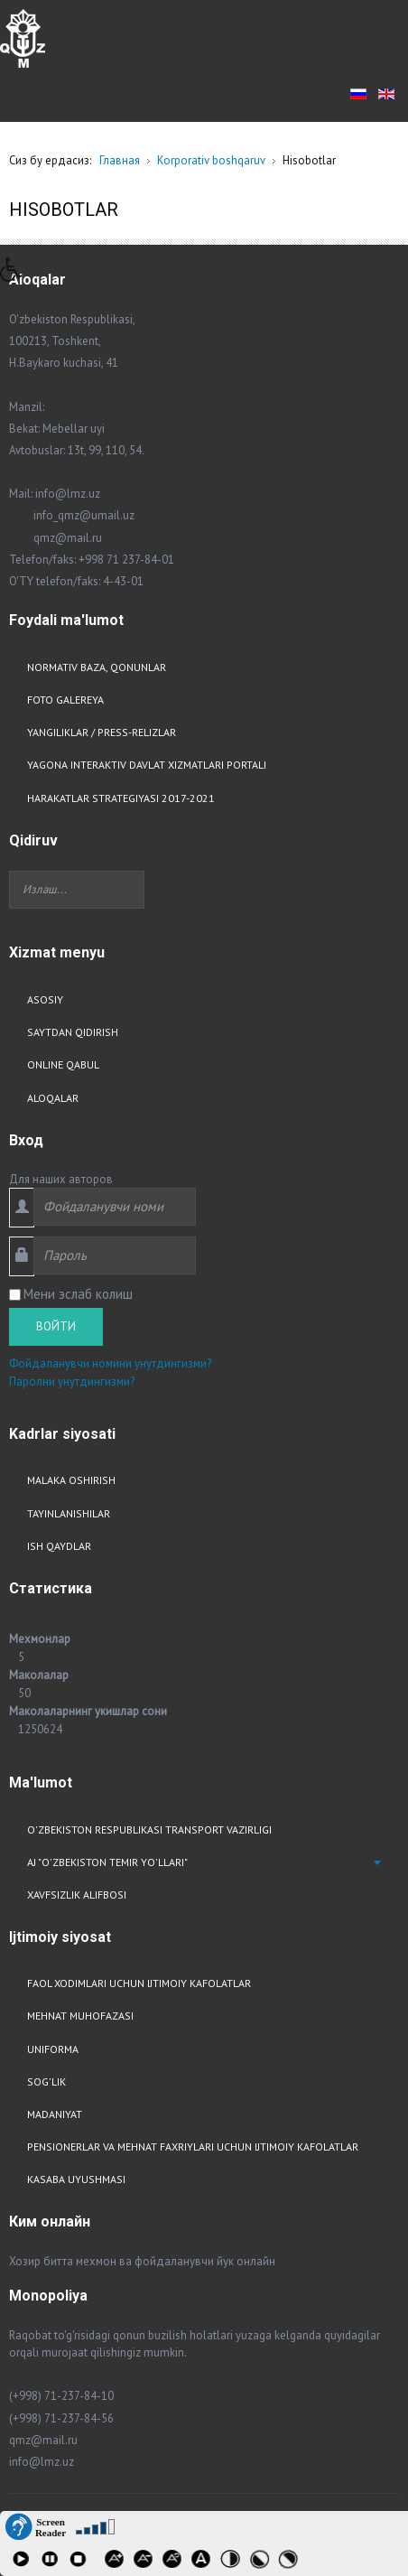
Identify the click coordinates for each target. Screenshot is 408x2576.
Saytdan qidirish (72, 1032)
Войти (56, 1326)
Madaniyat (54, 2114)
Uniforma (53, 2049)
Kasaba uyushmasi (76, 2179)
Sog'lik (46, 2081)
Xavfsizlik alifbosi (76, 1894)
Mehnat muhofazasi (80, 2015)
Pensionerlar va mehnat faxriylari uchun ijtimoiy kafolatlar (192, 2146)
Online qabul (63, 1064)
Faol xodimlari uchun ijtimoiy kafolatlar (139, 1983)
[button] (17, 274)
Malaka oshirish (71, 1480)
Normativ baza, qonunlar (96, 667)
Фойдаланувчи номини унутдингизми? (110, 1363)
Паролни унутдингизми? (71, 1381)
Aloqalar (53, 1098)
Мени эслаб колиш (78, 1293)
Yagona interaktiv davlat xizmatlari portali (146, 764)
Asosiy (45, 999)
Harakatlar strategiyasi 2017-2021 (121, 798)
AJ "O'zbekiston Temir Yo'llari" (107, 1862)
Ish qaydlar (59, 1546)
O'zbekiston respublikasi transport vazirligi (149, 1829)
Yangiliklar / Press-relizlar (101, 732)
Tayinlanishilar (68, 1513)
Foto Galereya (65, 699)
